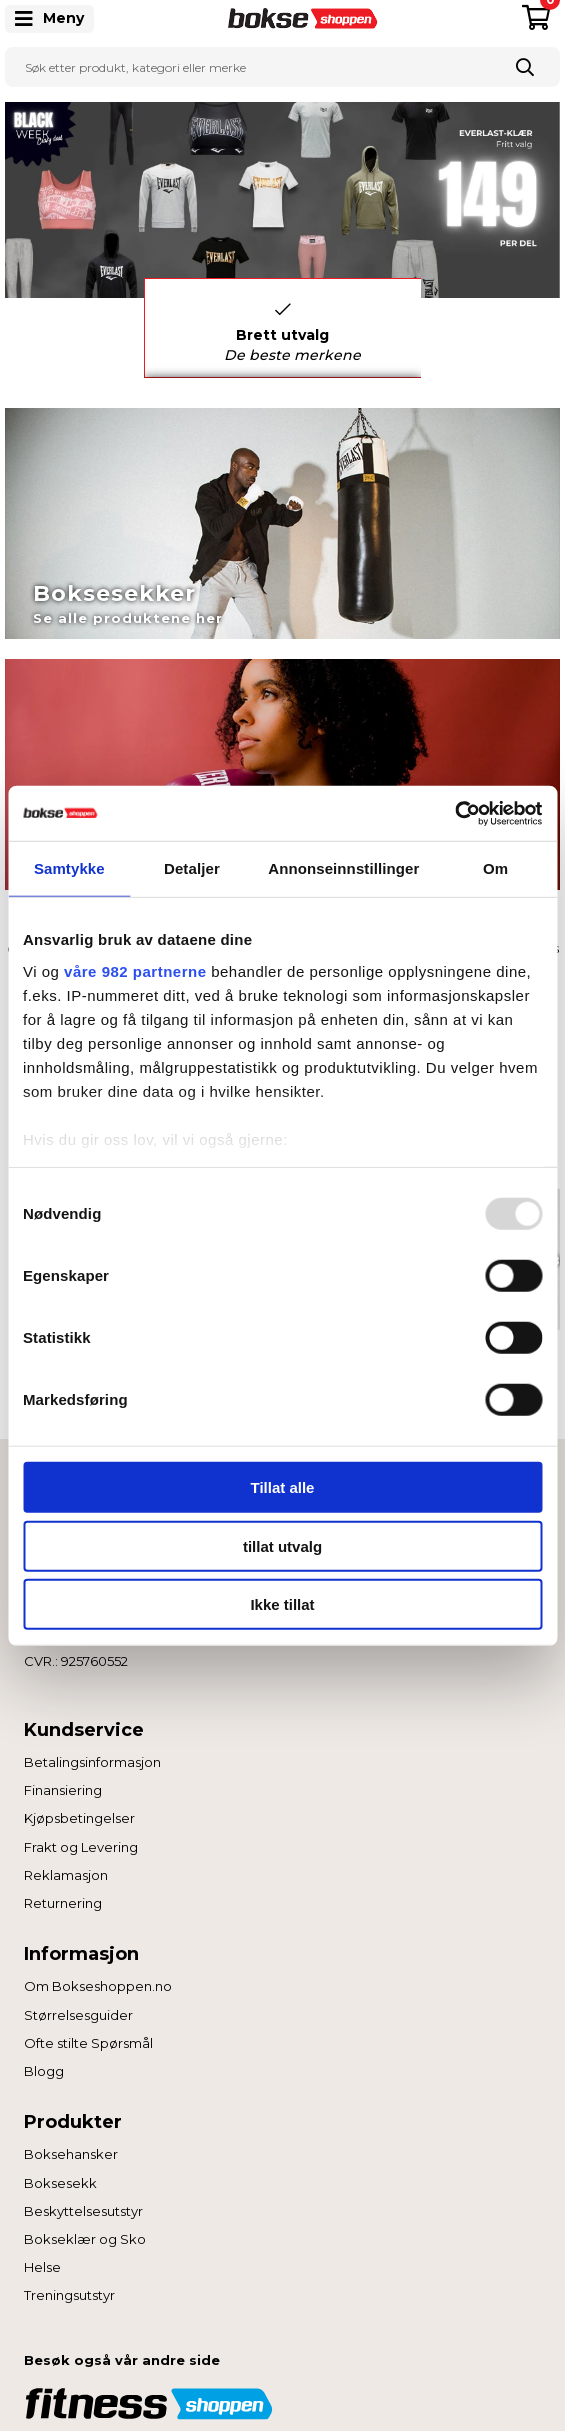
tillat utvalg (282, 1545)
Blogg (44, 2071)
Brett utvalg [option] (292, 332)
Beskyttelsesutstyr (83, 2211)
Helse (42, 2267)
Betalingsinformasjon (92, 1762)
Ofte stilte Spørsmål (88, 2043)
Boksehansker (71, 2154)
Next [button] (436, 328)
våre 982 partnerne (135, 970)
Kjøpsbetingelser (79, 1818)
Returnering (63, 1903)
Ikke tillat (282, 1604)
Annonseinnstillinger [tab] (343, 868)
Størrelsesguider (78, 2015)
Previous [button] (129, 328)
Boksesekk (60, 2183)
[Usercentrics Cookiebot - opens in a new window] (454, 813)
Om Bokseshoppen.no (98, 1986)
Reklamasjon (66, 1875)
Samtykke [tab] (69, 868)
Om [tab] (495, 868)
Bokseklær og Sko (85, 2239)
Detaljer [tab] (192, 868)
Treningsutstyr (69, 2295)
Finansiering (63, 1790)
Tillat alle (283, 1487)
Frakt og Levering (81, 1847)
